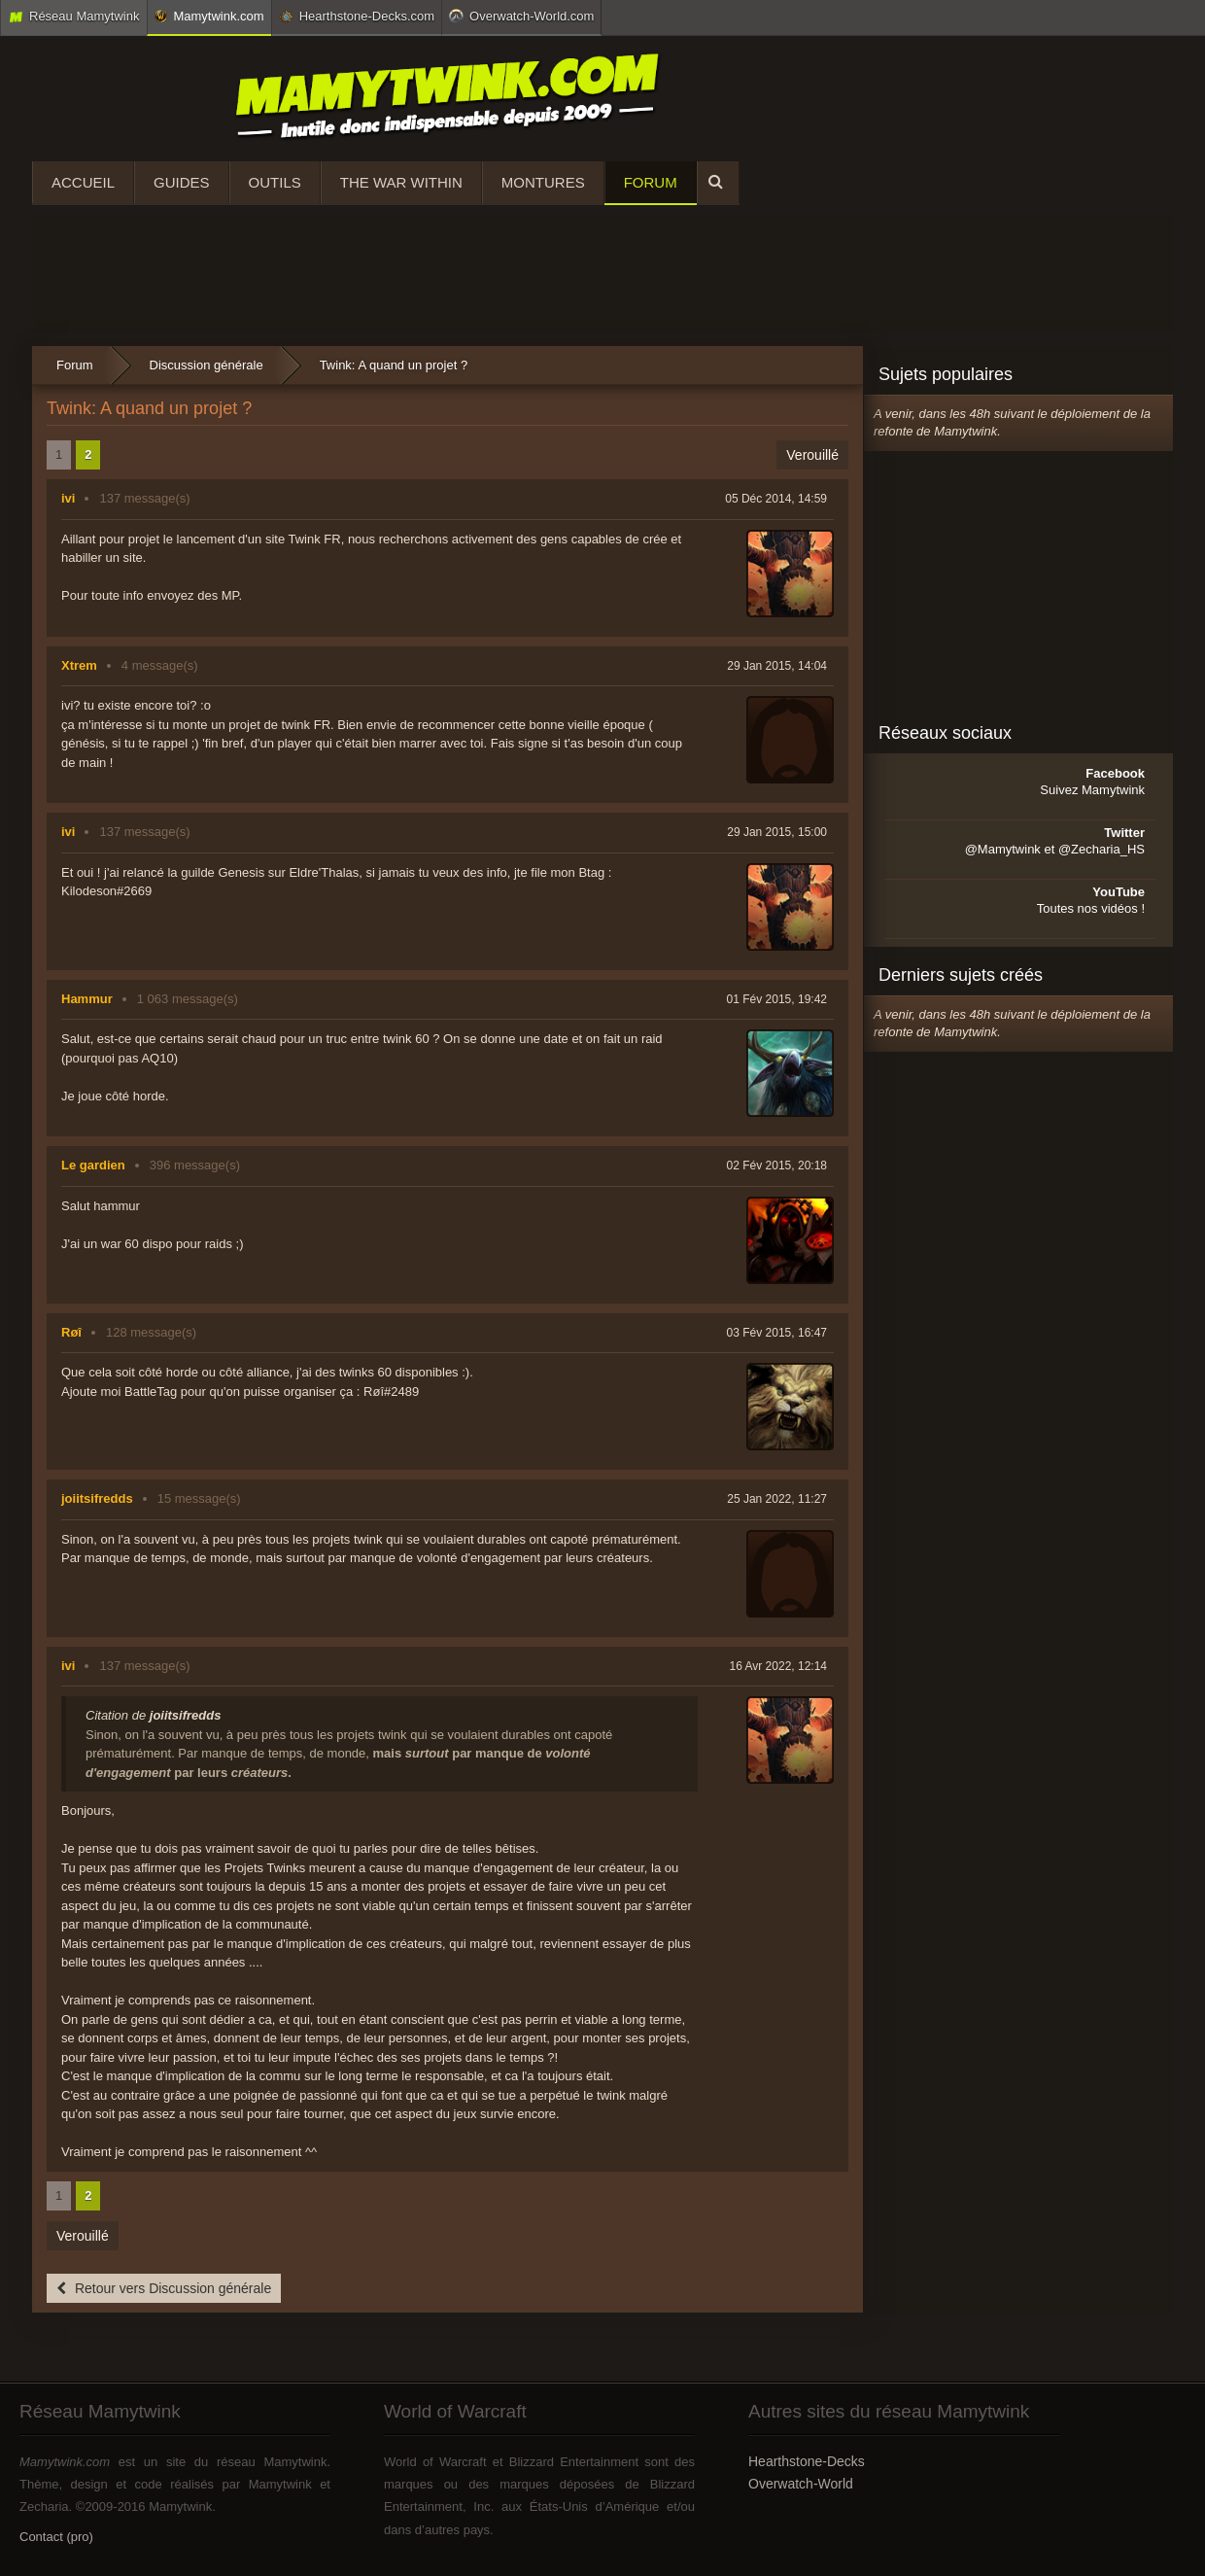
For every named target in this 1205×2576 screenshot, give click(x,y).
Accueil (83, 182)
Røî (71, 1332)
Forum (650, 182)
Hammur (87, 999)
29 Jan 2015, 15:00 (777, 832)
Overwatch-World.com (521, 15)
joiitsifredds (97, 1498)
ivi (68, 498)
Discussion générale (206, 365)
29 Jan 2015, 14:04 (777, 666)
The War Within (401, 182)
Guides (182, 182)
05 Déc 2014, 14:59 (776, 498)
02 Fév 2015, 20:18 (777, 1165)
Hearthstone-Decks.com (356, 16)
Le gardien (93, 1165)
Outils (275, 182)
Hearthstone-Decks (806, 2461)
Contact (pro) (56, 2536)
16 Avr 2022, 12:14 (778, 1666)
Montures (543, 182)
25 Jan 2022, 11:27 (777, 1499)
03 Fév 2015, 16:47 (777, 1333)
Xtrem (79, 665)
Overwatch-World (800, 2483)
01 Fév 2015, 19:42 (777, 999)
